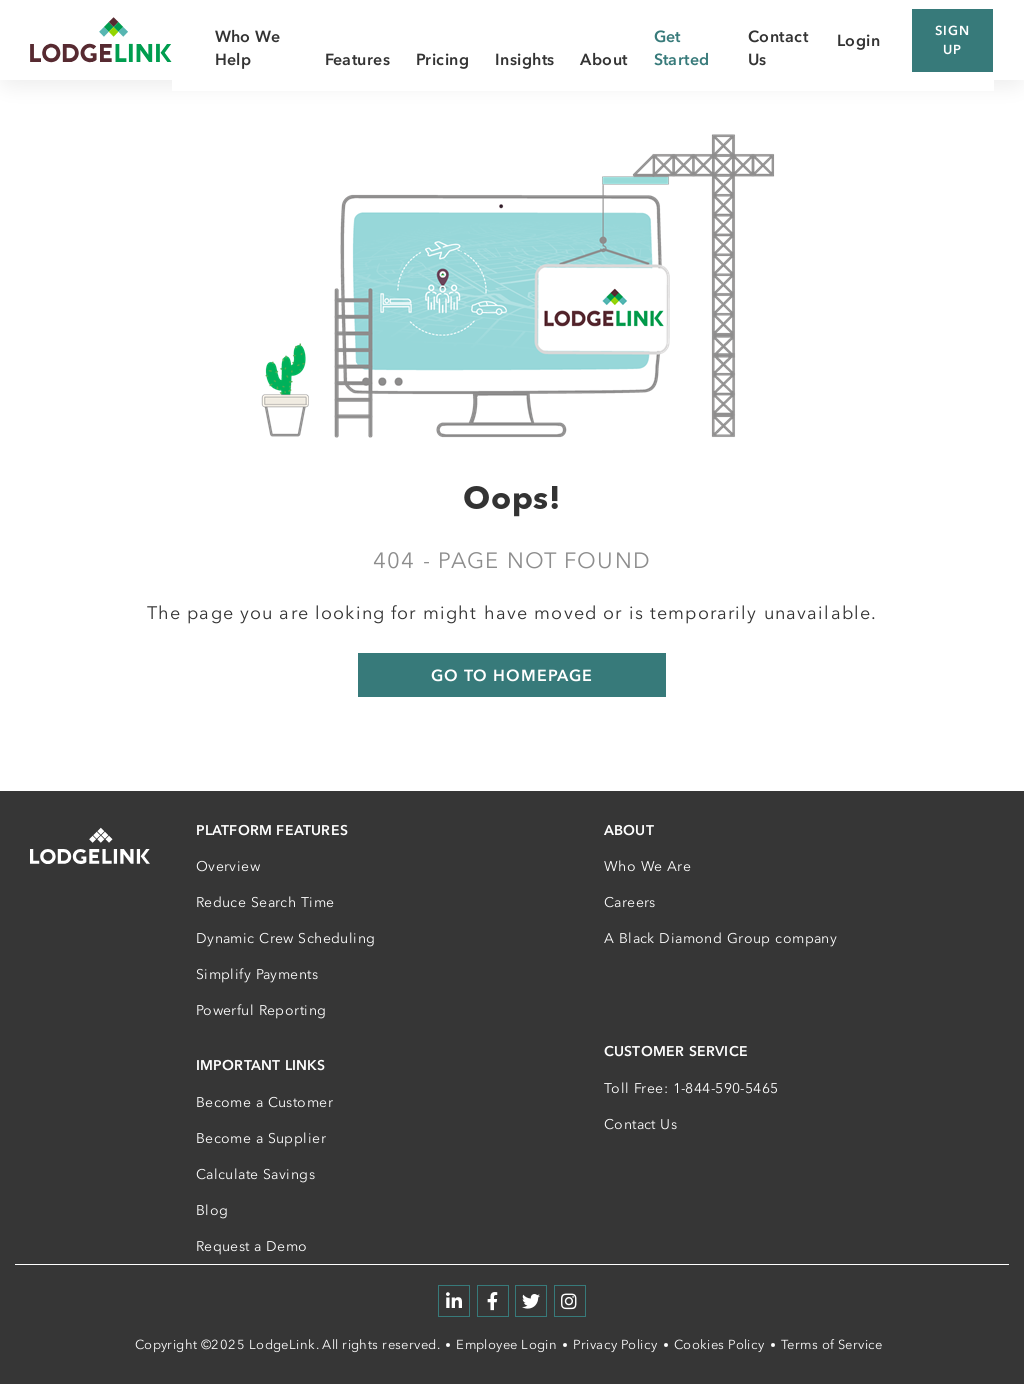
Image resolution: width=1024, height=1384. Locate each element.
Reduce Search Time (265, 902)
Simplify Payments (257, 974)
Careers (630, 902)
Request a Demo (252, 1246)
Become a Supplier (261, 1138)
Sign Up (952, 40)
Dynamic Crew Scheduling (286, 938)
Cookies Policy (719, 1344)
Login (858, 40)
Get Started (682, 47)
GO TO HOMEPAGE (512, 675)
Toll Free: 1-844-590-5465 (691, 1088)
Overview (228, 866)
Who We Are (647, 866)
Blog (212, 1210)
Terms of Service (832, 1344)
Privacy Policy (615, 1344)
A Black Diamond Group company (720, 938)
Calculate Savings (255, 1174)
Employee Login (506, 1344)
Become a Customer (264, 1102)
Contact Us (640, 1124)
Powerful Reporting (261, 1010)
